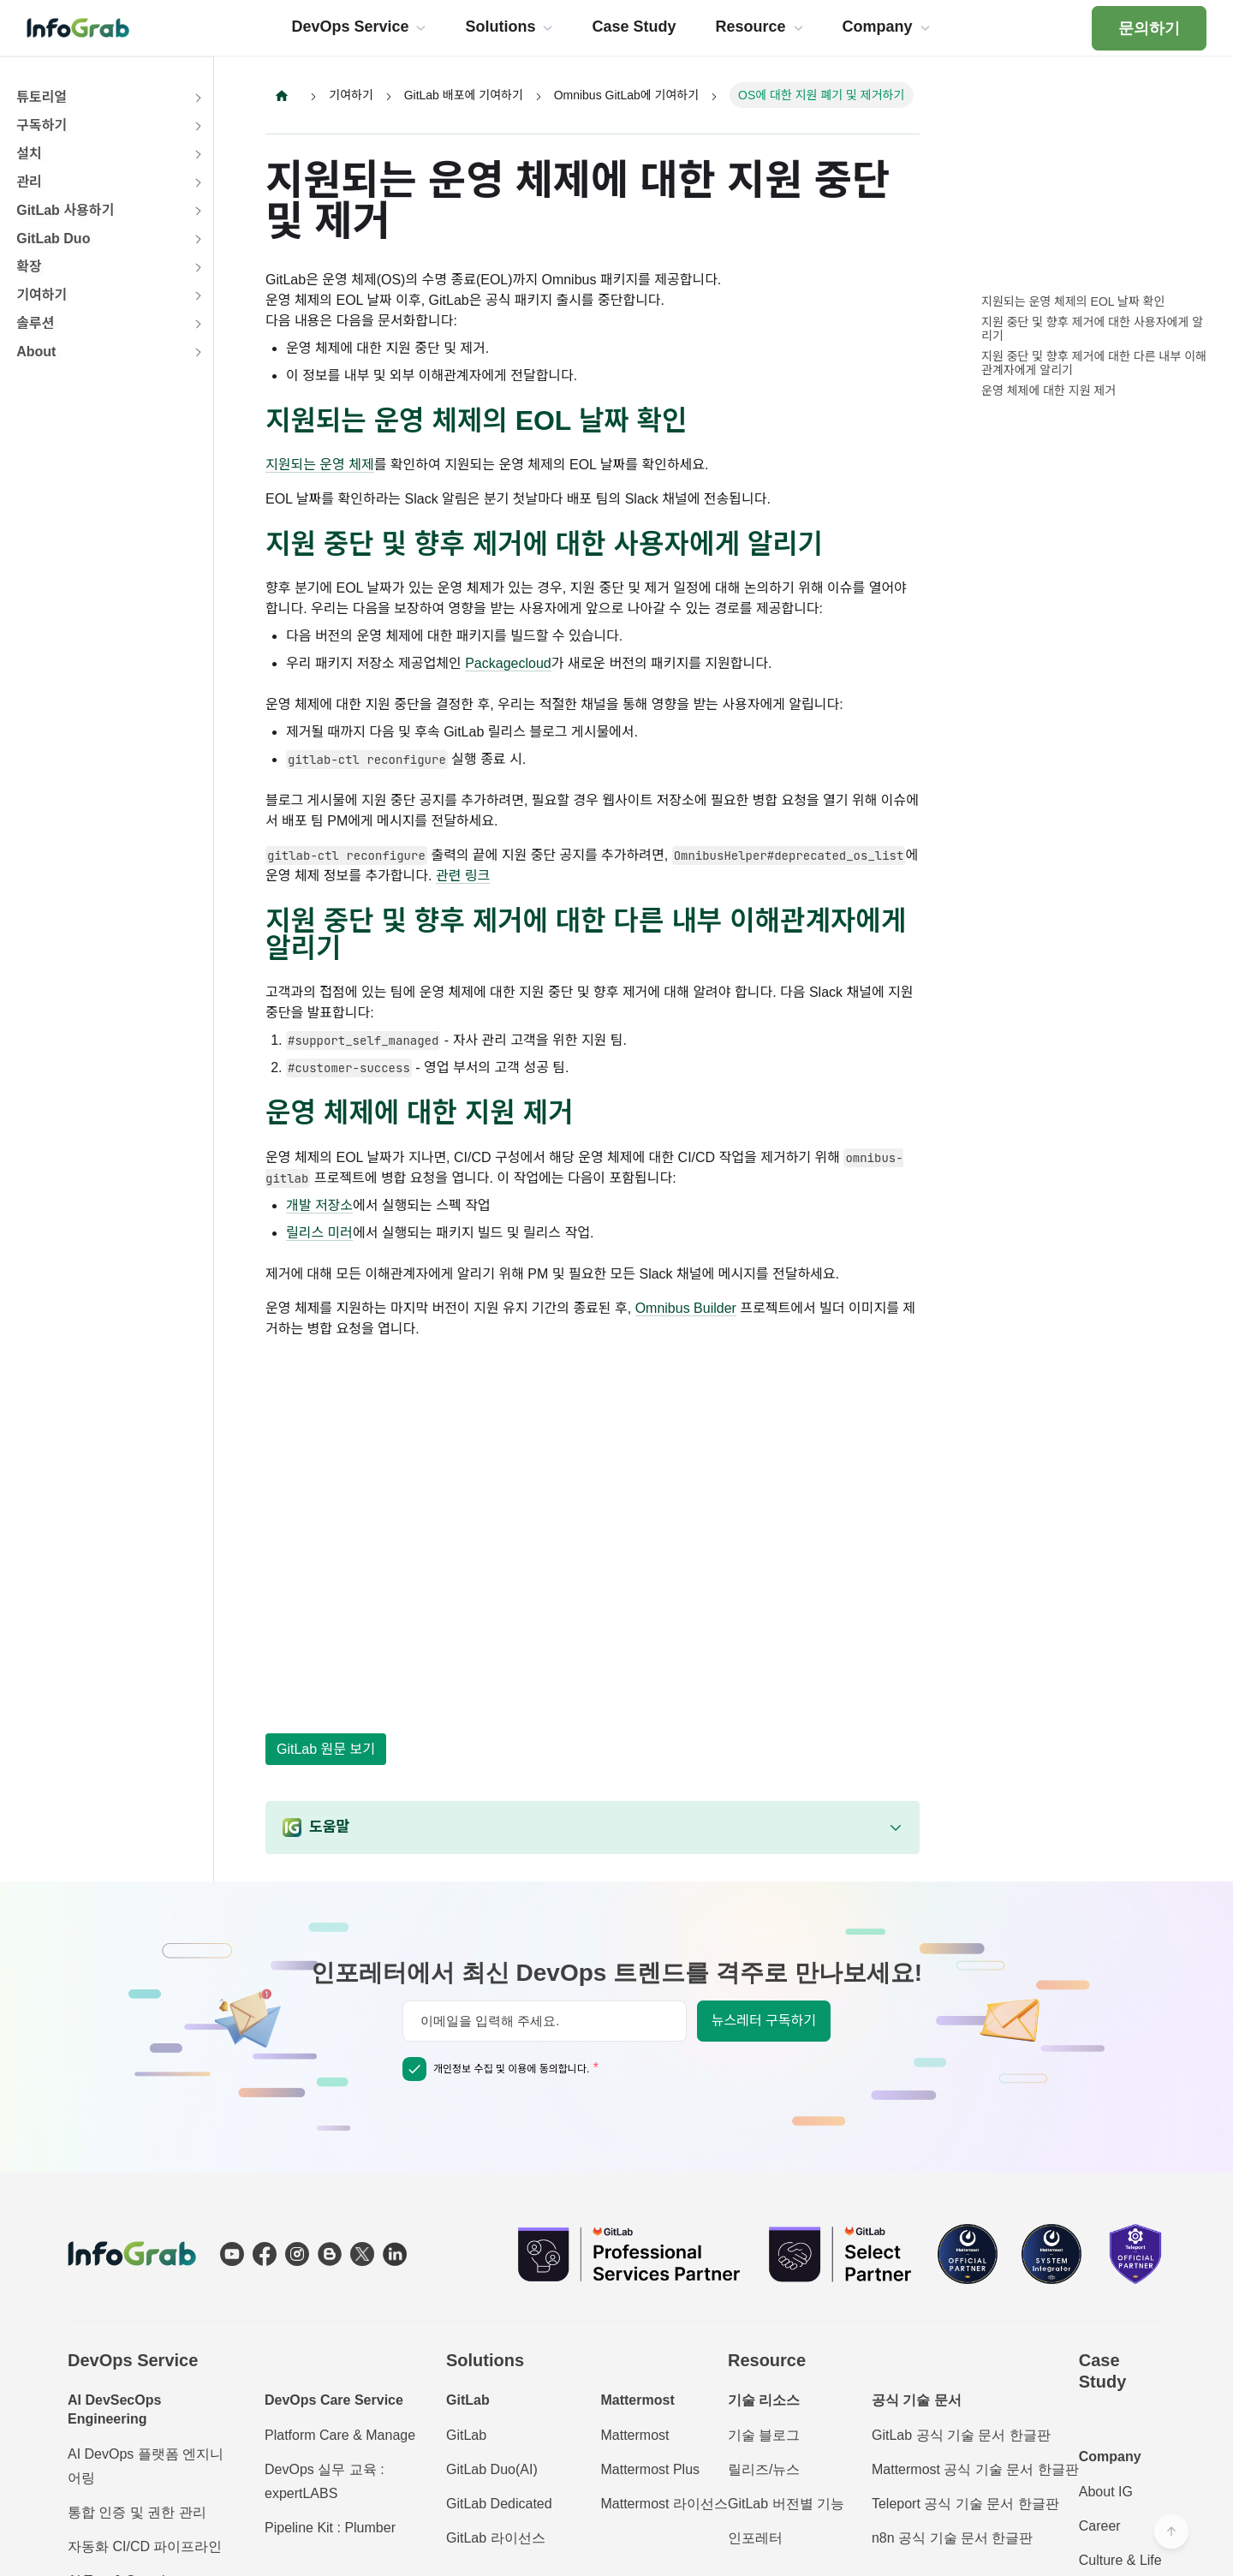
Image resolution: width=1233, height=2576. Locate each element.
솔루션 (35, 323)
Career (1100, 2526)
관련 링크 (463, 876)
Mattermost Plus (650, 2469)
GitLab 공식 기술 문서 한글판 (961, 2435)
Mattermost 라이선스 (663, 2503)
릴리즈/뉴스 (764, 2469)
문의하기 (1149, 28)
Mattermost (634, 2435)
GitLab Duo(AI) (492, 2469)
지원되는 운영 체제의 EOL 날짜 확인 (1072, 301)
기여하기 (41, 295)
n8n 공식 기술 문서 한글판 (952, 2538)
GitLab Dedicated (499, 2503)
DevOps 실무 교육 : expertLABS (324, 2481)
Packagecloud (508, 664)
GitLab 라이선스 (495, 2538)
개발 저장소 (319, 1206)
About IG (1106, 2491)
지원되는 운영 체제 (319, 465)
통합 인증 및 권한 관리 (137, 2512)
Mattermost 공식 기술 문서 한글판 (975, 2469)
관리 (28, 182)
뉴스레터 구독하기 (764, 2020)
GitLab (466, 2435)
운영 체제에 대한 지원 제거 (1048, 390)
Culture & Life (1120, 2560)
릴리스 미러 (319, 1233)
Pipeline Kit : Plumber (330, 2527)
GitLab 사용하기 (65, 210)
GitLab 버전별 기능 (786, 2503)
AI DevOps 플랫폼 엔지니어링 (145, 2466)
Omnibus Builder (685, 1309)
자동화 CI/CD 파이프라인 (145, 2546)
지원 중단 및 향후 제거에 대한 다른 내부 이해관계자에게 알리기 (1093, 363)
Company (1110, 2456)
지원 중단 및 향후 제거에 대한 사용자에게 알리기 (1092, 329)
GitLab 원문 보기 (326, 1749)
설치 (28, 153)
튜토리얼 (41, 97)
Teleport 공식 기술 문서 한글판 (965, 2503)
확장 (28, 266)
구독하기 (41, 125)
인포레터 (755, 2538)
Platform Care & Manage (340, 2435)
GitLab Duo (53, 238)
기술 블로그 (764, 2435)
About (36, 351)
